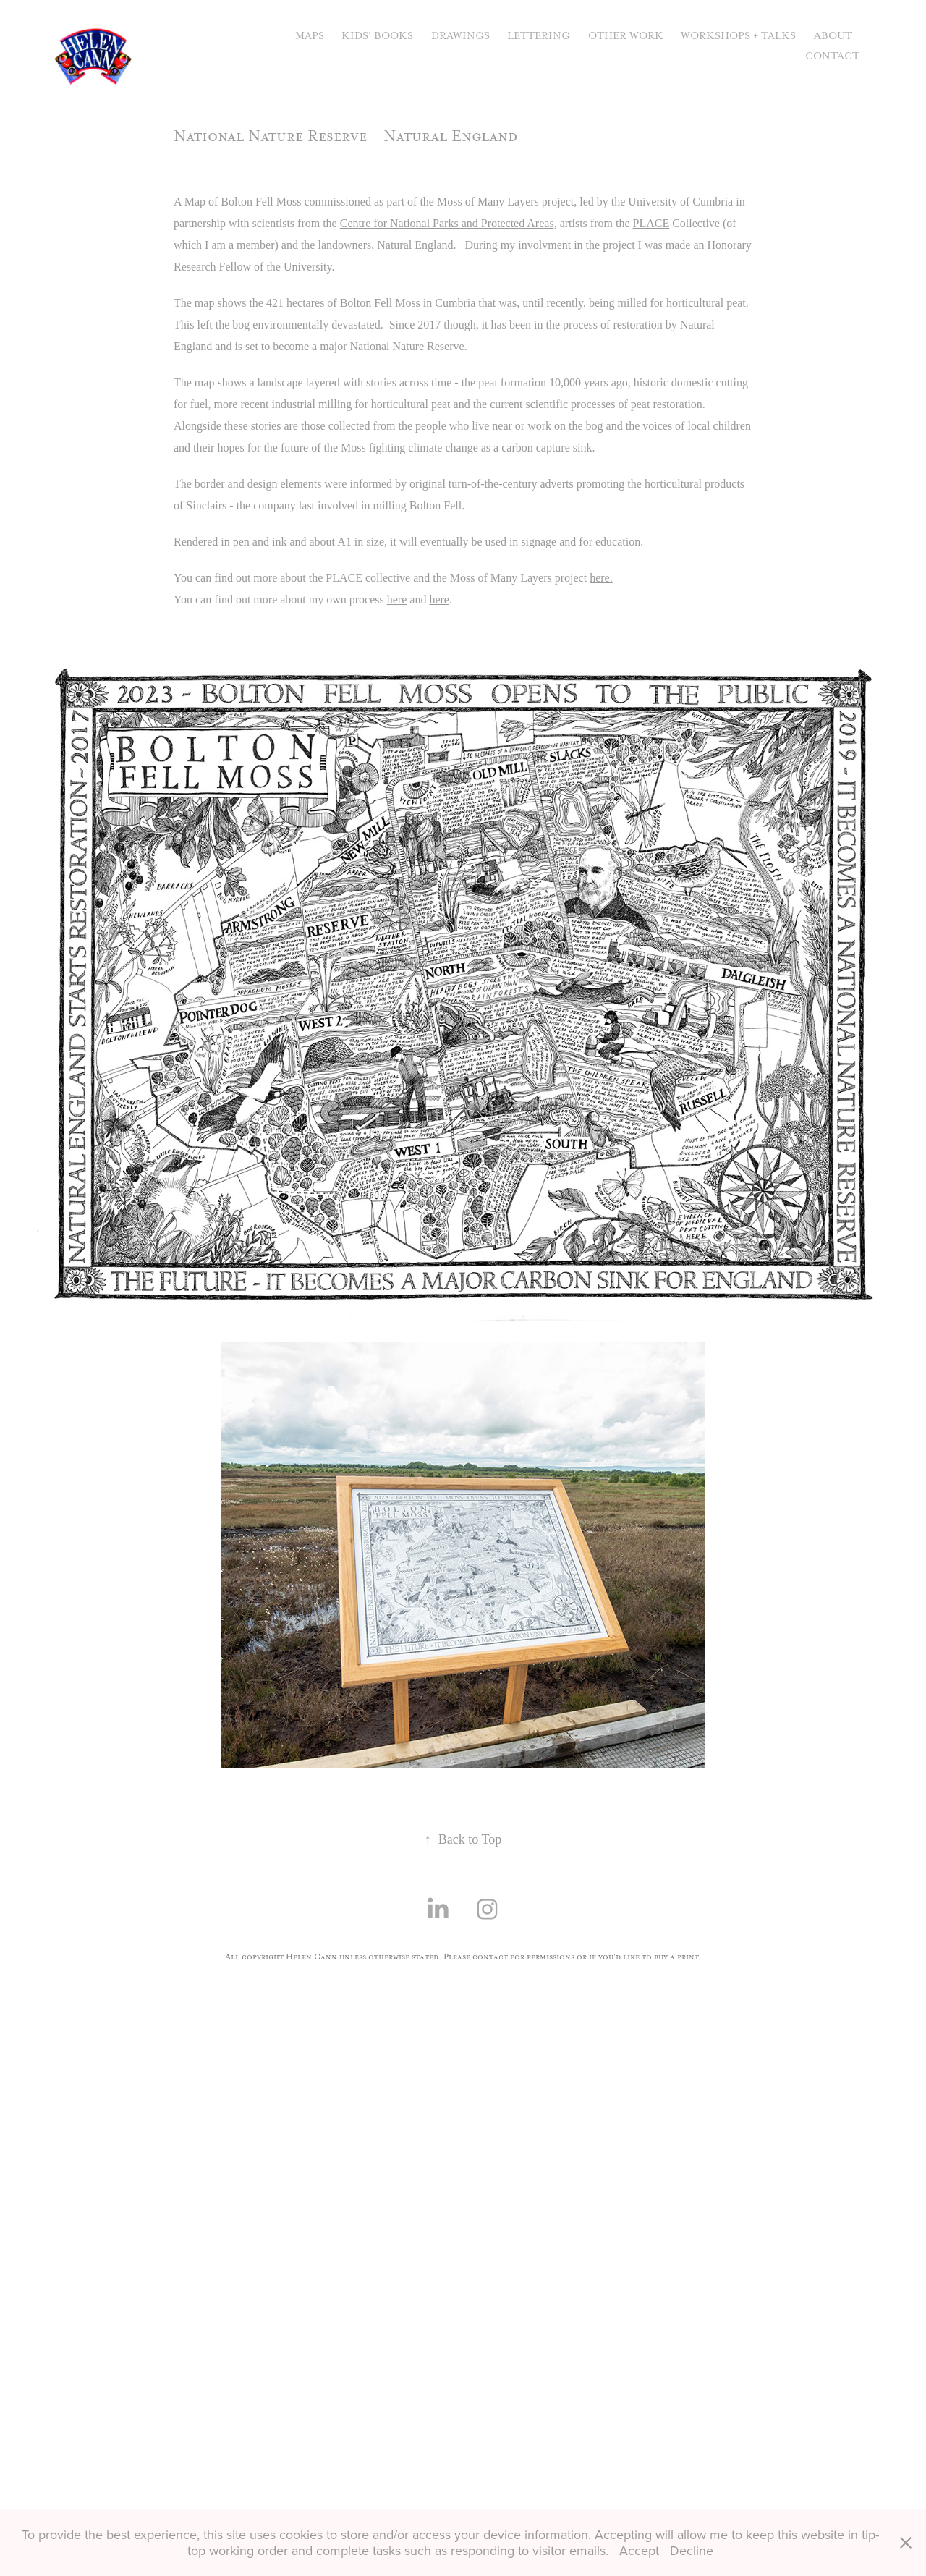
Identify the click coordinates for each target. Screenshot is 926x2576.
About (833, 36)
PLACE (651, 223)
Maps (309, 36)
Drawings (460, 36)
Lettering (538, 36)
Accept (639, 2550)
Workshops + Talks (738, 36)
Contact (832, 56)
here (397, 599)
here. (601, 578)
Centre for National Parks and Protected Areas (447, 223)
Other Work (625, 36)
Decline (691, 2550)
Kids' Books (377, 36)
